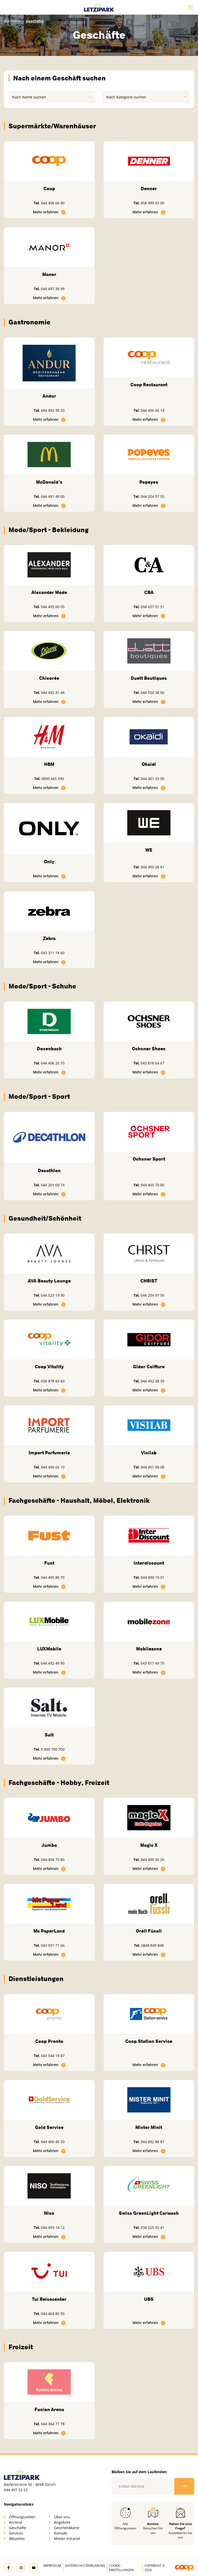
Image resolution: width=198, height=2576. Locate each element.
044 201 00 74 (53, 1184)
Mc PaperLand (49, 1931)
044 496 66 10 (53, 1467)
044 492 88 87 (152, 2141)
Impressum (52, 2565)
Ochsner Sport (149, 1159)
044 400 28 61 (152, 867)
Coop (49, 188)
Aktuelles (17, 2538)
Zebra (49, 938)
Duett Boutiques (149, 678)
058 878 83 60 (53, 1381)
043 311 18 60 (53, 952)
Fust (49, 1563)
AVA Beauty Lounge (49, 1280)
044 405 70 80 (152, 1184)
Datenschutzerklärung (85, 2565)
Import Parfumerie (49, 1452)
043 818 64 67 (152, 1063)
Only (49, 861)
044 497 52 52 (16, 2489)
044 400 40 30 (53, 2141)
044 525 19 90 (53, 1295)
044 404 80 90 (53, 2313)
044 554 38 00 (152, 692)
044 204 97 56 (152, 1295)
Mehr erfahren (49, 211)
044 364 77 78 (53, 2423)
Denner (149, 188)
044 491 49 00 (53, 496)
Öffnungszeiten (22, 2516)
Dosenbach (49, 1048)
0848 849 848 (152, 1945)
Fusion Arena (49, 2409)
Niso (49, 2213)
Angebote (62, 2522)
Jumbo (49, 1845)
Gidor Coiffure (149, 1366)
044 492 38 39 (152, 1381)
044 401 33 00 (152, 778)
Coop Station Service (148, 2041)
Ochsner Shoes (149, 1048)
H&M (49, 764)
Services (16, 2533)
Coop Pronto (49, 2041)
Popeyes (148, 482)
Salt (49, 1735)
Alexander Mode (49, 592)
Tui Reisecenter (49, 2299)
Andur (49, 396)
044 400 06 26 (152, 1859)
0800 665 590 (52, 778)
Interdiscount (148, 1563)
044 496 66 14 (152, 410)
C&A (149, 592)
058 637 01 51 (152, 606)
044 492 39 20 (53, 410)
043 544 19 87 (53, 2055)
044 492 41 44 (53, 692)
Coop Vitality (49, 1366)
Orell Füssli (149, 1931)
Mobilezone (149, 1648)
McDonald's (49, 482)
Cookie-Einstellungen (121, 2567)
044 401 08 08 (152, 1467)
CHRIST (148, 1280)
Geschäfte (17, 2527)
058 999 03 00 (152, 202)
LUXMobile (49, 1648)
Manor (49, 274)
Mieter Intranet (67, 2538)
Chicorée (49, 678)
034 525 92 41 (152, 2227)
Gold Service (49, 2127)
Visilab (149, 1452)
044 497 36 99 (53, 288)
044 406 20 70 (53, 1063)
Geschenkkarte (66, 2527)
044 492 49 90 (53, 1663)
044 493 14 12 (53, 2227)
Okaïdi (149, 764)
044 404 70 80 (53, 1859)
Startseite (12, 21)
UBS (149, 2299)
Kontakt (60, 2533)
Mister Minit (148, 2127)
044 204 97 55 (152, 496)
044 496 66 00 (53, 202)
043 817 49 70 (152, 1663)
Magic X (149, 1845)
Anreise (15, 2522)
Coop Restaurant (148, 384)
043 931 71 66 (53, 1945)
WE (148, 850)
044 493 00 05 (53, 606)
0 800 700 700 (53, 1749)
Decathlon (49, 1170)
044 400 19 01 (152, 1577)
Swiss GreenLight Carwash (149, 2213)
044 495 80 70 (53, 1577)
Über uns (62, 2516)
